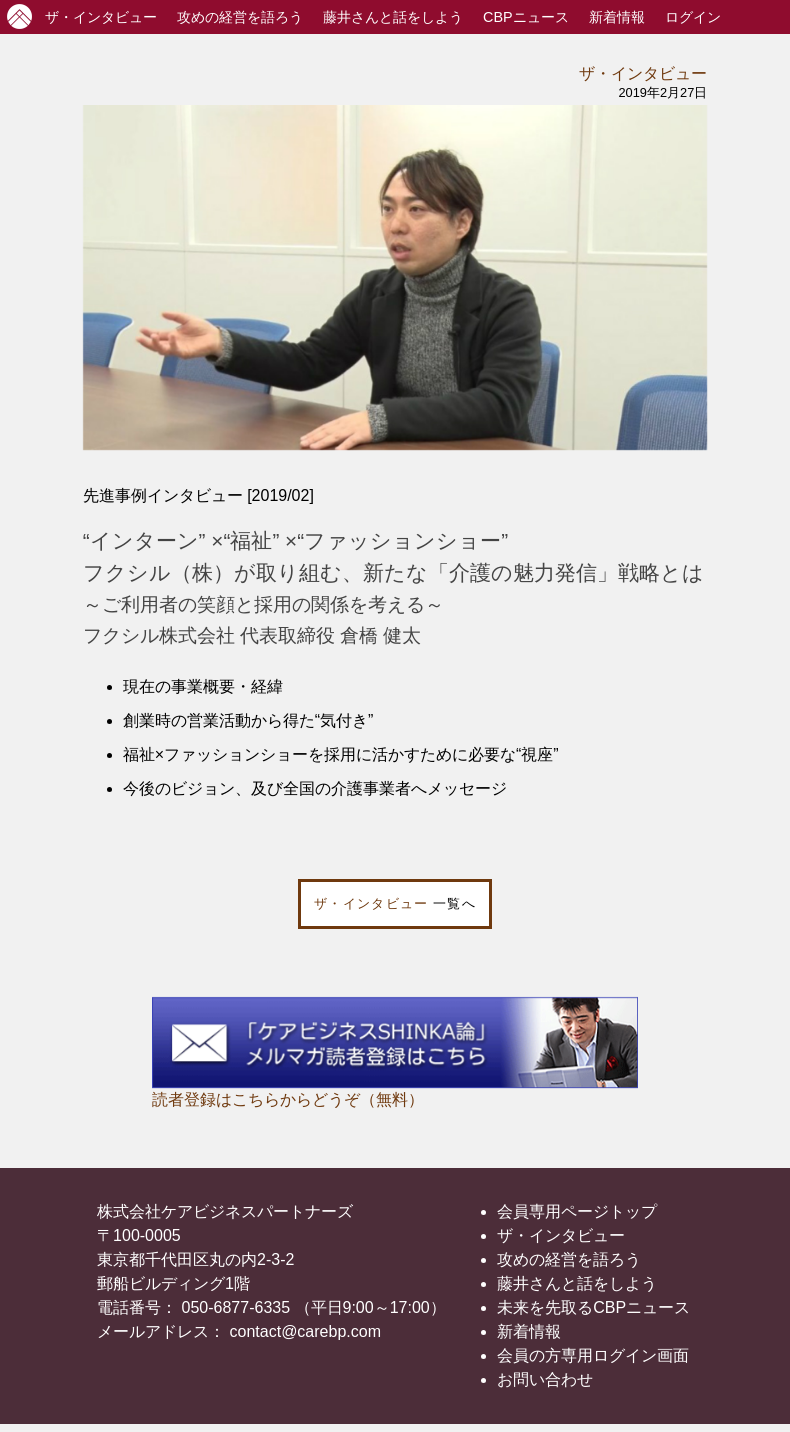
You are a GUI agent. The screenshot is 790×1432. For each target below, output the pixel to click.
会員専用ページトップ (577, 1211)
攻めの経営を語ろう (569, 1259)
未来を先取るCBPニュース (593, 1307)
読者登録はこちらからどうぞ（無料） (288, 1099)
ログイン (693, 17)
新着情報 (617, 17)
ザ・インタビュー (643, 73)
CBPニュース (526, 17)
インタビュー (101, 17)
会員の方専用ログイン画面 (593, 1355)
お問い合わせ (545, 1379)
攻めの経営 (240, 17)
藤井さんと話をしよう (393, 17)
